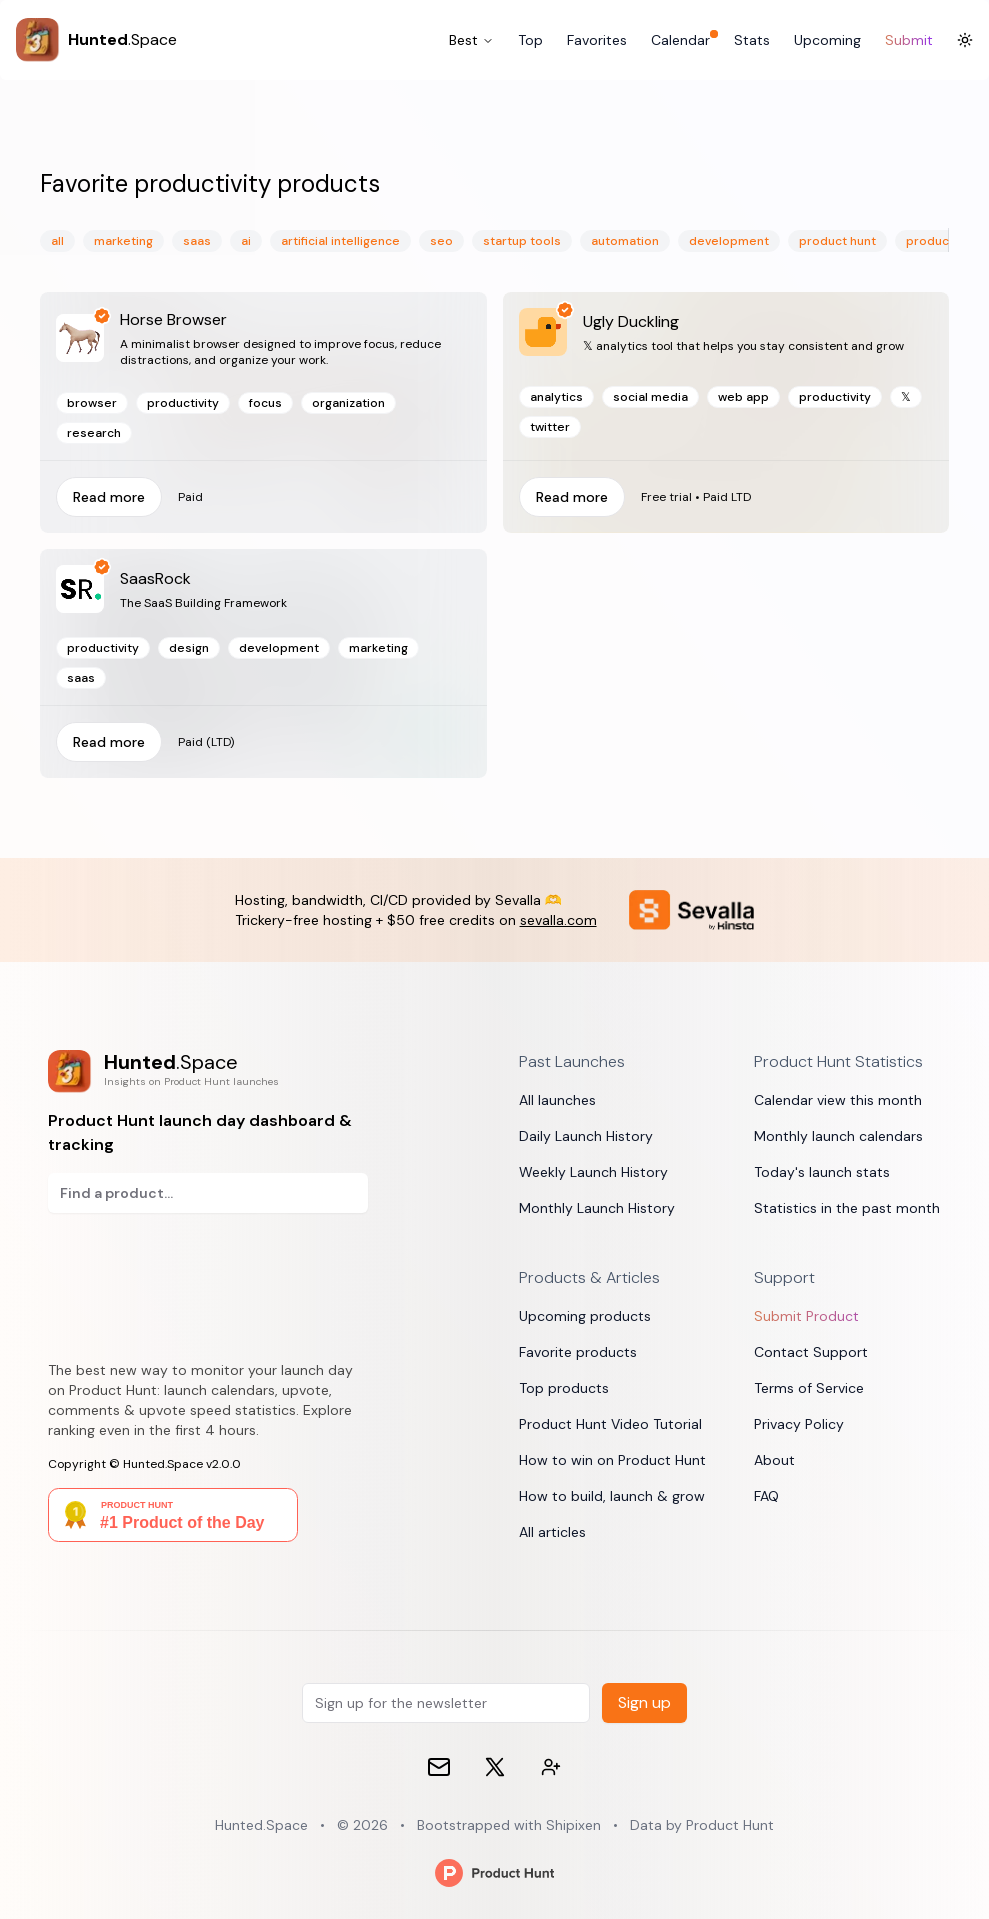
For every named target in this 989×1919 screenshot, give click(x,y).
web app (743, 397)
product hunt (837, 241)
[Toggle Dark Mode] (965, 40)
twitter (550, 427)
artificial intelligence (340, 241)
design (189, 648)
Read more (109, 497)
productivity (183, 403)
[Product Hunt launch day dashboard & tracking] (208, 1071)
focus (265, 403)
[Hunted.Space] (96, 40)
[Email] (439, 1767)
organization (348, 403)
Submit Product (806, 1316)
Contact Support (811, 1352)
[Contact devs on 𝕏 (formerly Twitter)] (551, 1767)
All (57, 241)
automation (625, 241)
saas (197, 241)
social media (650, 397)
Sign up (644, 1702)
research (94, 433)
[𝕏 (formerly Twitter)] (495, 1767)
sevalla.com (558, 920)
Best (471, 40)
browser (92, 403)
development (729, 241)
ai (246, 241)
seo (441, 241)
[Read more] (726, 412)
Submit (909, 40)
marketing (123, 241)
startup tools (522, 241)
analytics (556, 397)
